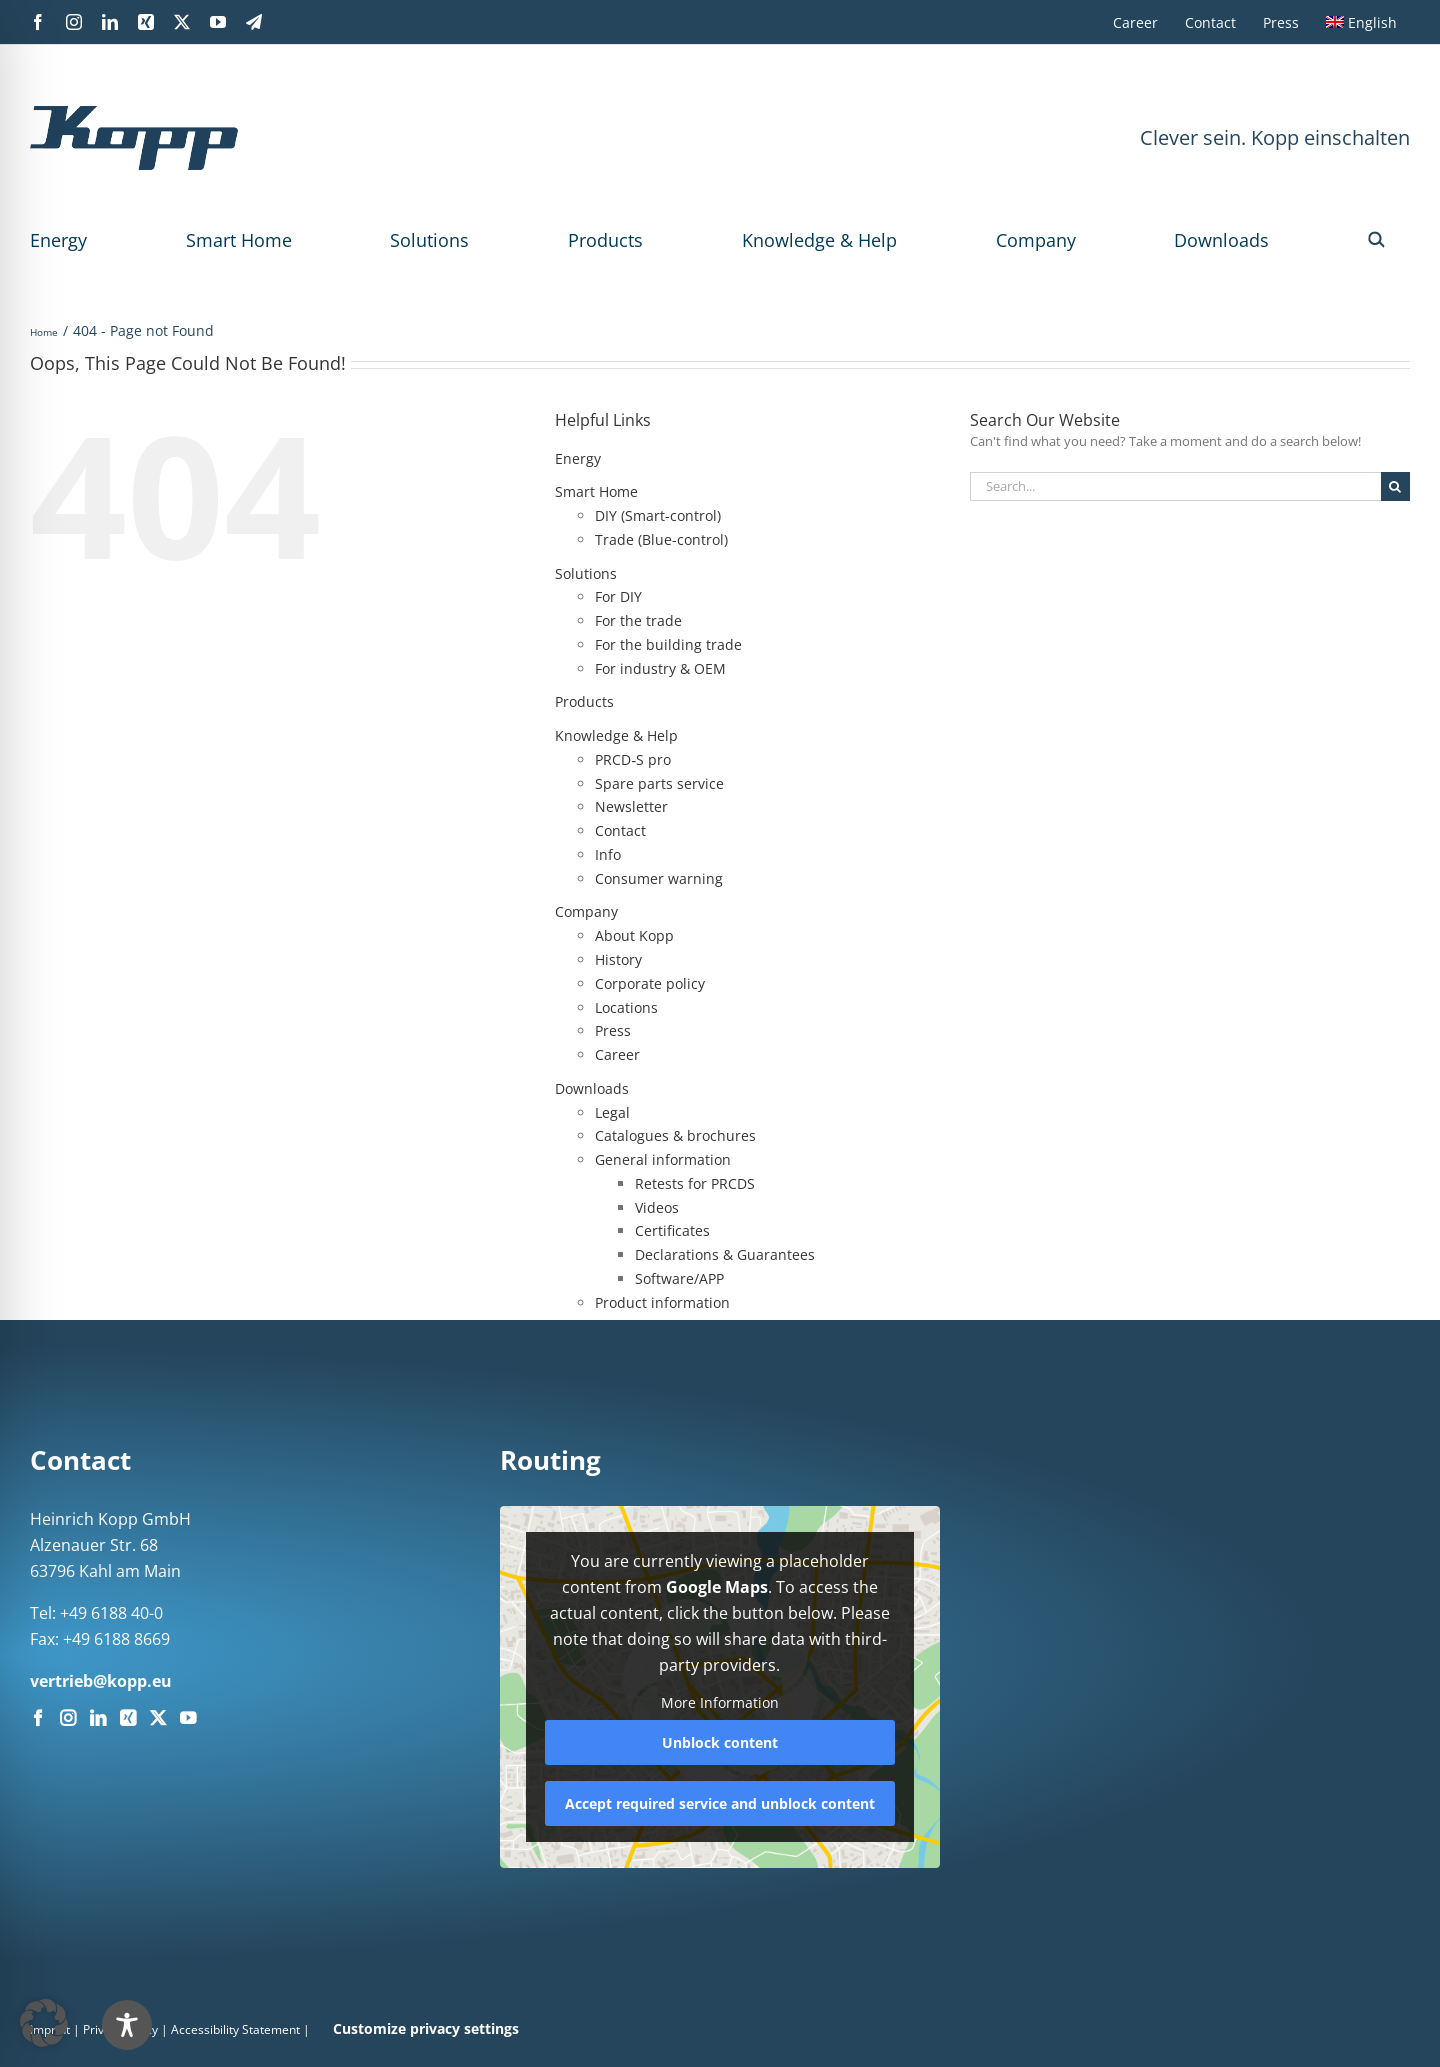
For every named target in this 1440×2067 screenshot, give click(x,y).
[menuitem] (1361, 22)
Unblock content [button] (720, 1741)
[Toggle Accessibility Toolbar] (761, 2025)
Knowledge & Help (819, 240)
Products (605, 240)
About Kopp (634, 935)
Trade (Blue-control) (661, 539)
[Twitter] (158, 1718)
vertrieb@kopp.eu (101, 1681)
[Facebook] (38, 1718)
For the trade (638, 620)
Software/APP (679, 1278)
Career (617, 1054)
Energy (58, 240)
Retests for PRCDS (695, 1183)
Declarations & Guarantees (725, 1254)
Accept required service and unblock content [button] (720, 1802)
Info (608, 854)
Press (613, 1030)
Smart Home (239, 240)
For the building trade (668, 644)
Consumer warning (659, 878)
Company (1036, 240)
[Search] (1395, 486)
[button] (1376, 240)
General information (663, 1159)
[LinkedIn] (98, 1718)
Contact (620, 830)
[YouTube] (188, 1718)
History (618, 959)
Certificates (672, 1230)
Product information (662, 1302)
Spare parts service (659, 783)
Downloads (1221, 240)
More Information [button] (720, 1703)
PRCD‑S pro (633, 759)
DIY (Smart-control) (658, 515)
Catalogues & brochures (675, 1135)
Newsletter (631, 806)
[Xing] (128, 1718)
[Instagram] (68, 1718)
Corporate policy (650, 983)
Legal (612, 1112)
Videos (657, 1207)
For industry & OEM (660, 668)
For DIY (618, 596)
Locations (626, 1007)
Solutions (429, 240)
